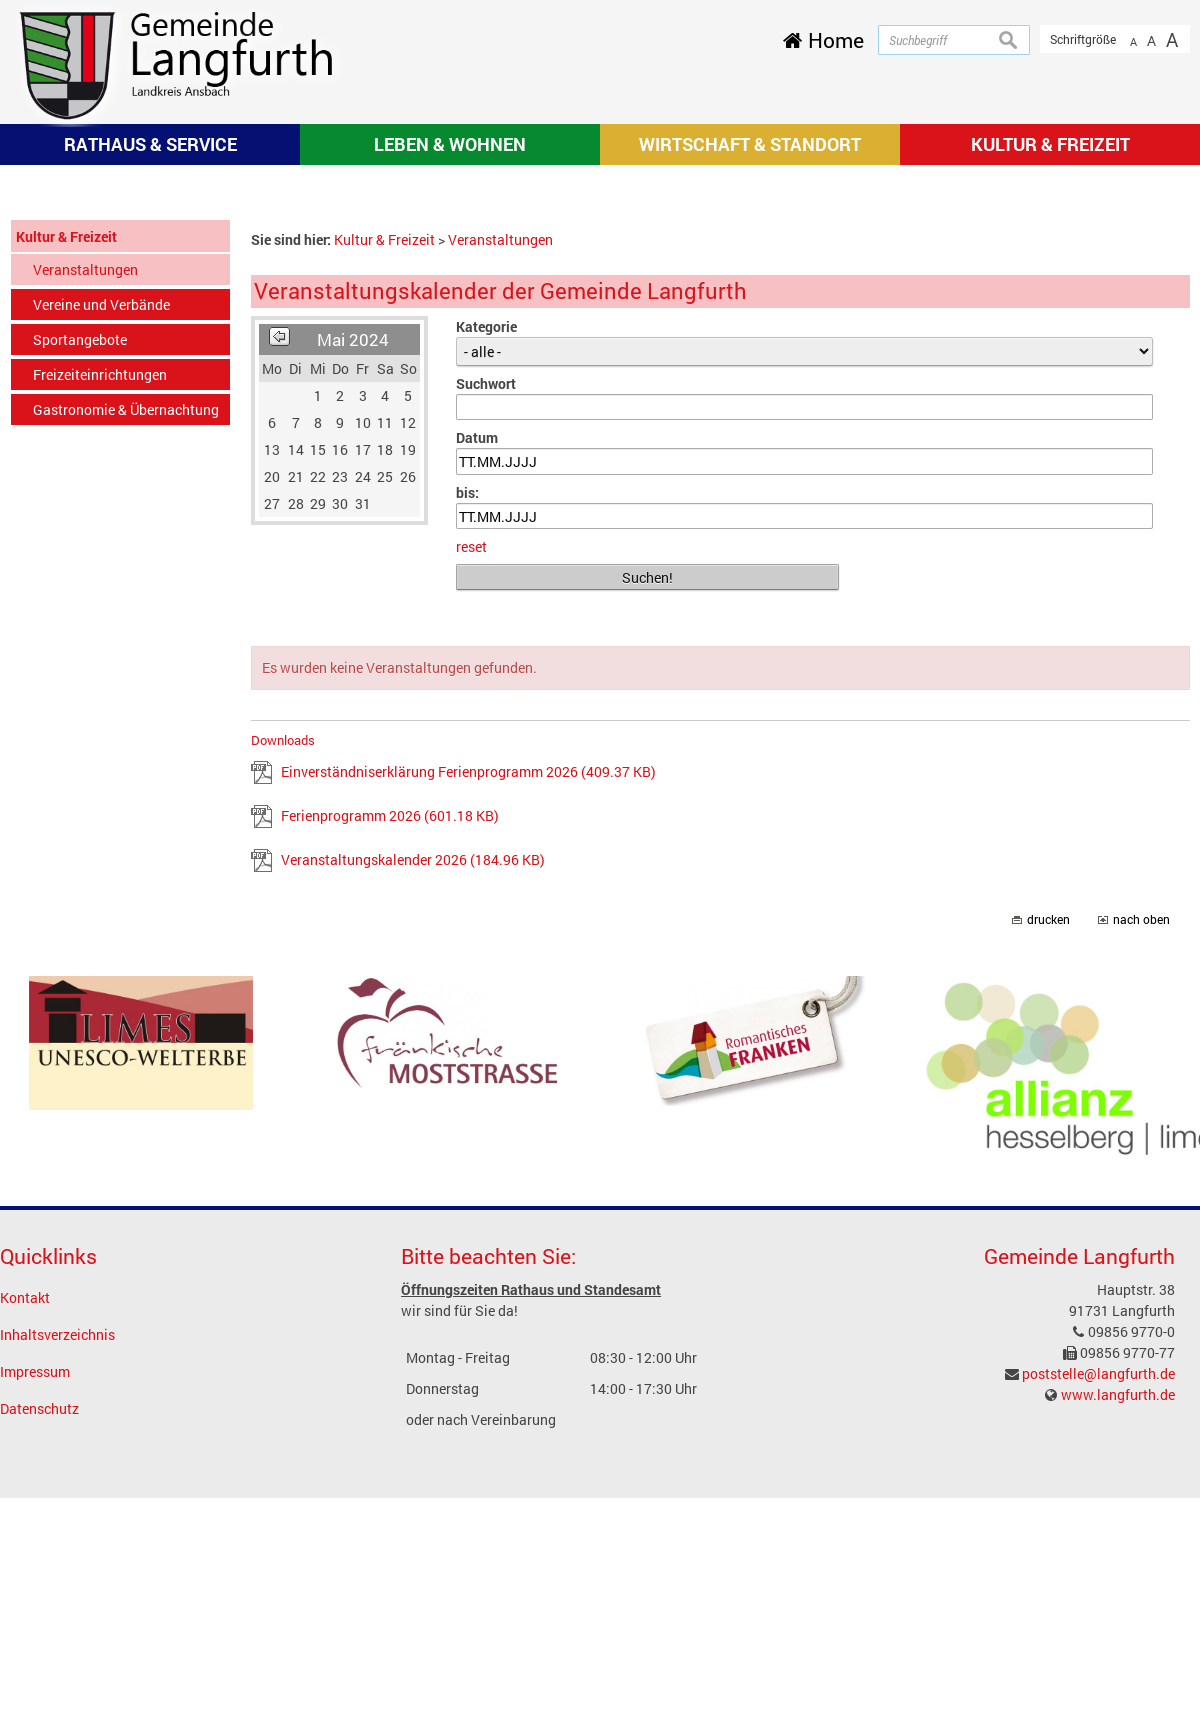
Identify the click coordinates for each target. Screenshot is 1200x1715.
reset (471, 809)
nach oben (1141, 1182)
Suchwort (486, 645)
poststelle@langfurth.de (1098, 1636)
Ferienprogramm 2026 (390, 1078)
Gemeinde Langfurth (1079, 1518)
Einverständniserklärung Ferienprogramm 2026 (468, 1034)
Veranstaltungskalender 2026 (413, 1122)
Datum (477, 700)
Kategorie (486, 588)
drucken (1048, 1182)
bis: (467, 754)
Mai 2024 (353, 601)
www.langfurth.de (1118, 1657)
